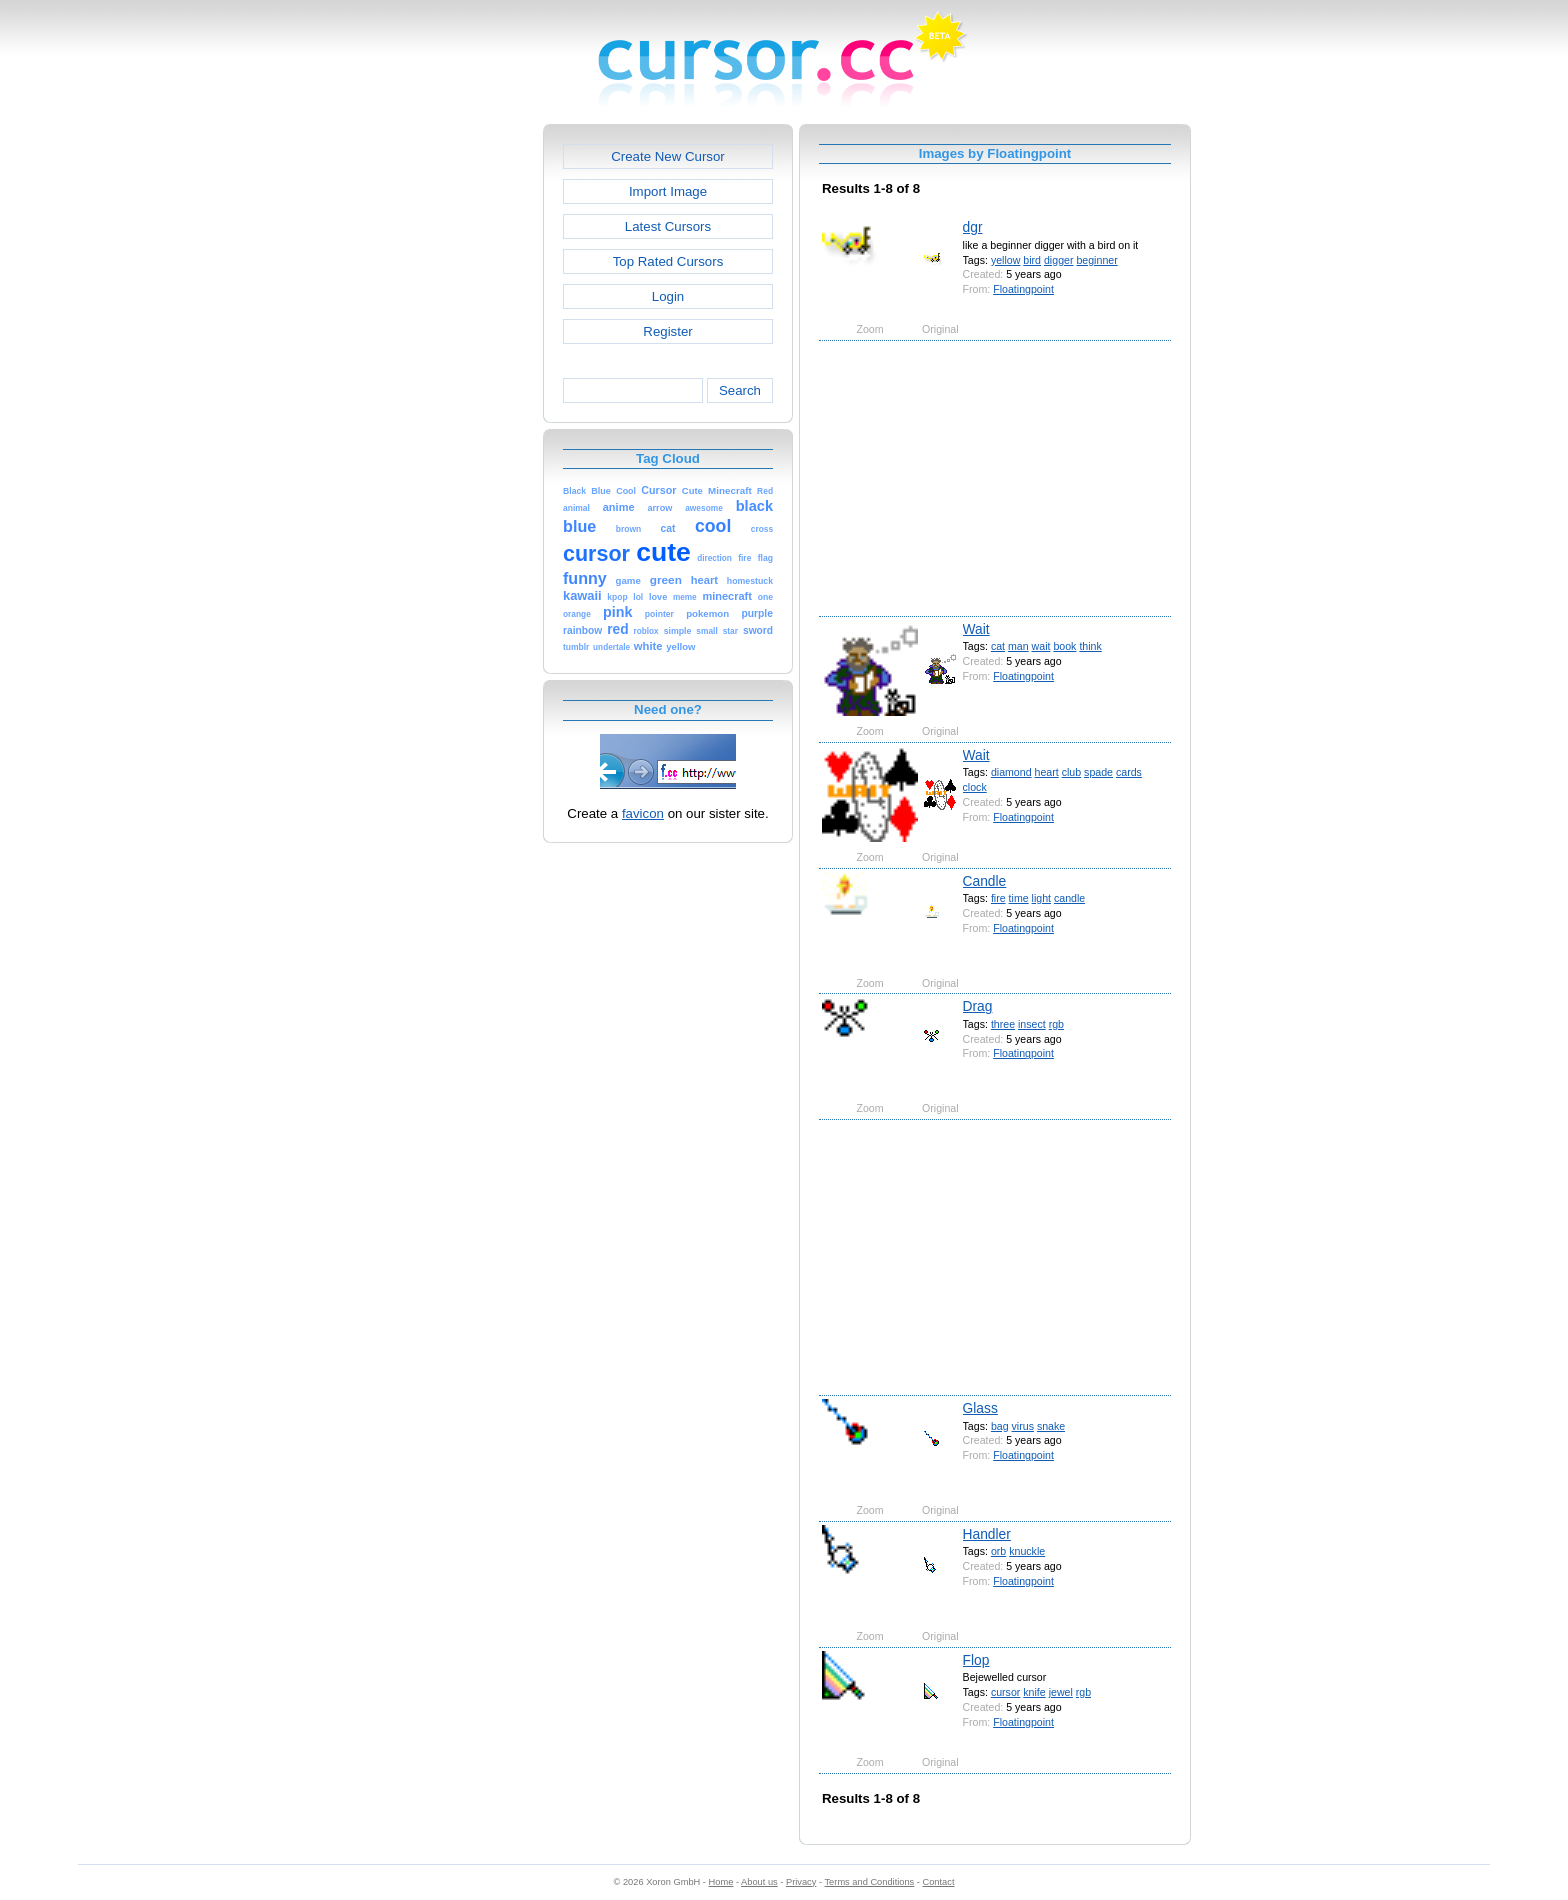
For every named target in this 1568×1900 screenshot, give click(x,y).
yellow (1005, 260)
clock (975, 787)
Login (668, 296)
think (1090, 646)
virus (1023, 1426)
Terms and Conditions (869, 1882)
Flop (976, 1660)
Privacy (801, 1882)
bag (1000, 1426)
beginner (1096, 260)
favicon (643, 813)
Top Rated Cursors (668, 261)
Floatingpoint (1023, 289)
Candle (985, 881)
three (1003, 1024)
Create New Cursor (668, 156)
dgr (973, 227)
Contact (939, 1882)
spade (1098, 772)
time (1019, 898)
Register (667, 331)
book (1064, 646)
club (1071, 772)
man (1018, 646)
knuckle (1027, 1551)
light (1041, 898)
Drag (978, 1006)
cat (998, 646)
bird (1032, 260)
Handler (987, 1534)
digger (1059, 260)
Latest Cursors (668, 226)
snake (1051, 1426)
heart (1047, 772)
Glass (980, 1408)
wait (1041, 646)
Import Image (668, 191)
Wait (976, 629)
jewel (1061, 1692)
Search (740, 390)
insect (1032, 1024)
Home (721, 1882)
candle (1069, 898)
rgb (1056, 1024)
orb (998, 1551)
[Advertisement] (457, 424)
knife (1034, 1692)
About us (759, 1882)
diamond (1011, 772)
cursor (1005, 1692)
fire (998, 898)
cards (1129, 772)
